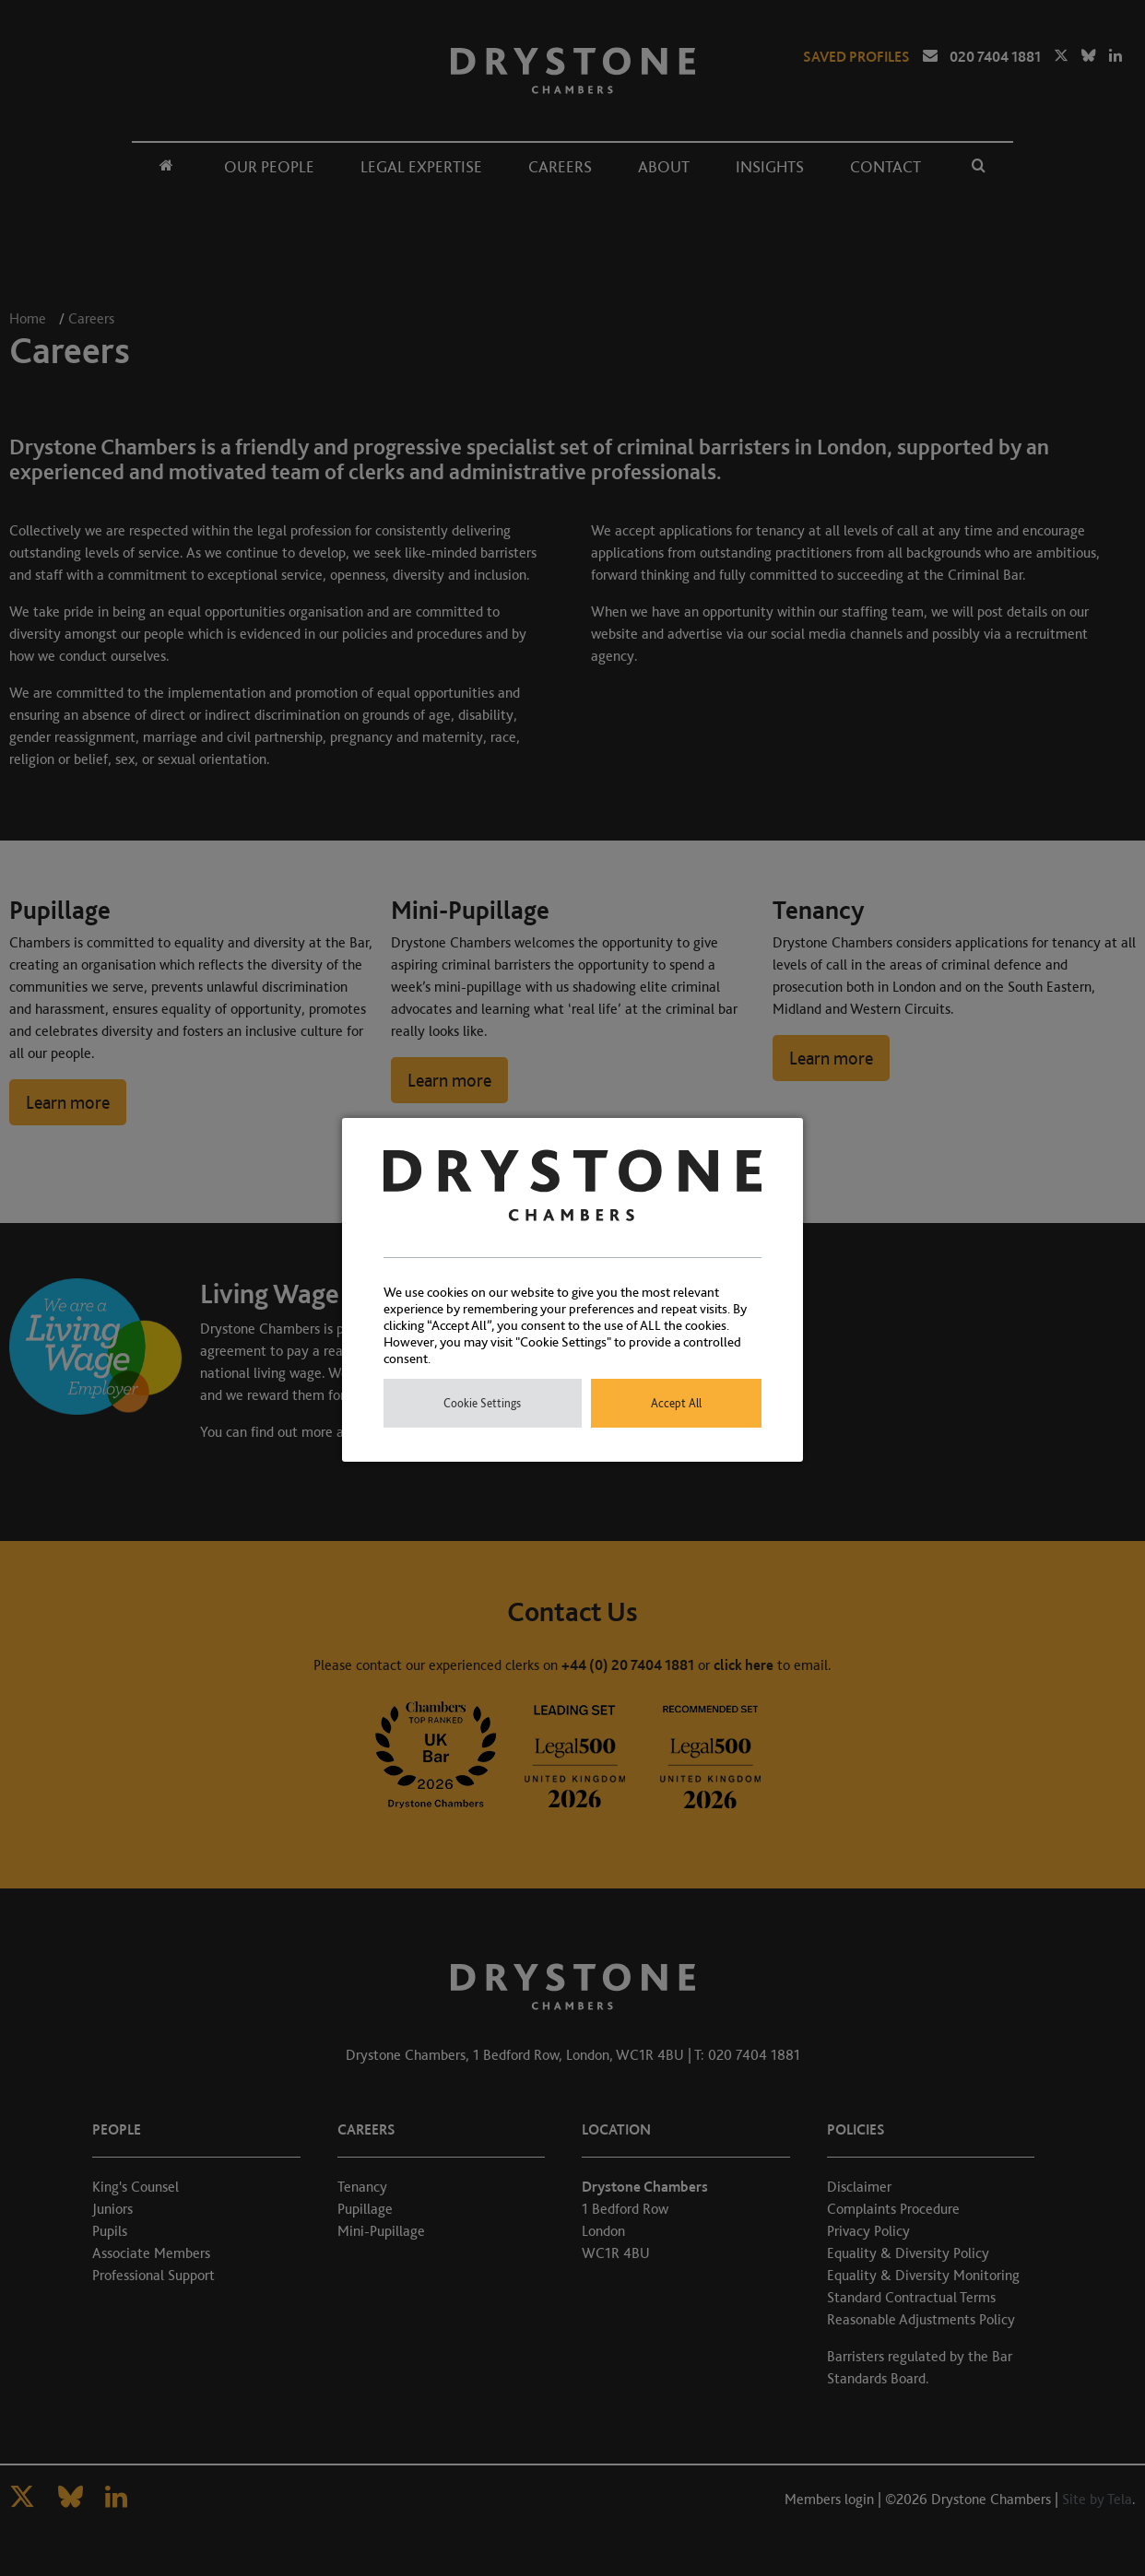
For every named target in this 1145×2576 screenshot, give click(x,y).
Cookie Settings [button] (482, 1403)
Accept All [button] (676, 1403)
